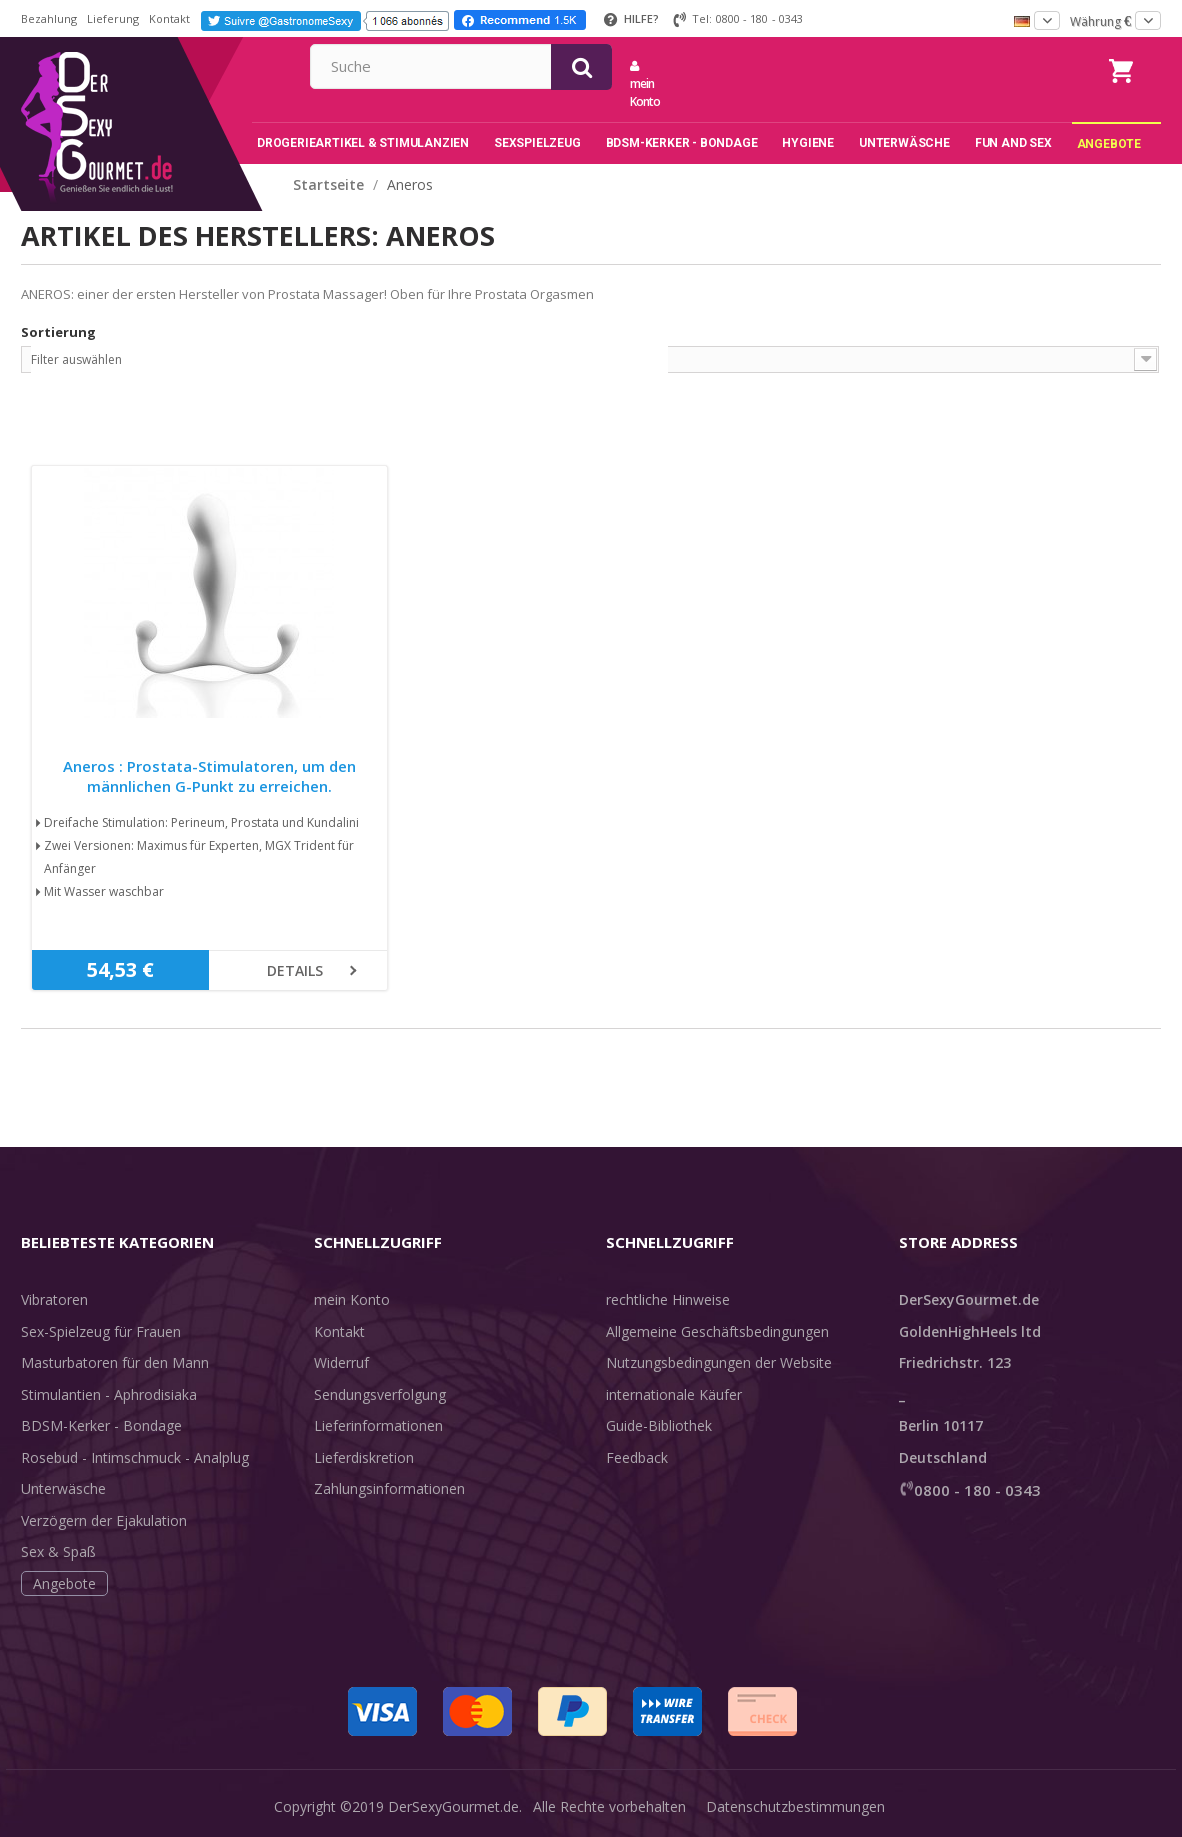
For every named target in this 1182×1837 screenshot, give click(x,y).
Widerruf (341, 1362)
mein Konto (851, 85)
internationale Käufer (674, 1394)
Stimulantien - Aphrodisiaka (109, 1394)
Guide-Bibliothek (659, 1425)
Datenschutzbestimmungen (795, 1806)
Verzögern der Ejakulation (104, 1520)
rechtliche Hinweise (668, 1299)
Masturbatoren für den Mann (115, 1362)
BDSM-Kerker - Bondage (101, 1425)
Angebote (64, 1583)
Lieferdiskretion (364, 1457)
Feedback (637, 1457)
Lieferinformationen (378, 1425)
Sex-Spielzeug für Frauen (101, 1331)
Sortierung (58, 332)
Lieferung (113, 18)
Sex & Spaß (58, 1551)
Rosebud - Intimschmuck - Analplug (135, 1457)
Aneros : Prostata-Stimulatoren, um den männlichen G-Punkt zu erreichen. (209, 776)
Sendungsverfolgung (380, 1394)
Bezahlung (49, 18)
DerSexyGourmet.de (453, 1806)
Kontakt (169, 18)
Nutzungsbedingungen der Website (719, 1362)
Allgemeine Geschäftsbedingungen (717, 1331)
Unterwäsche (63, 1488)
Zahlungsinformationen (389, 1488)
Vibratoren (54, 1299)
